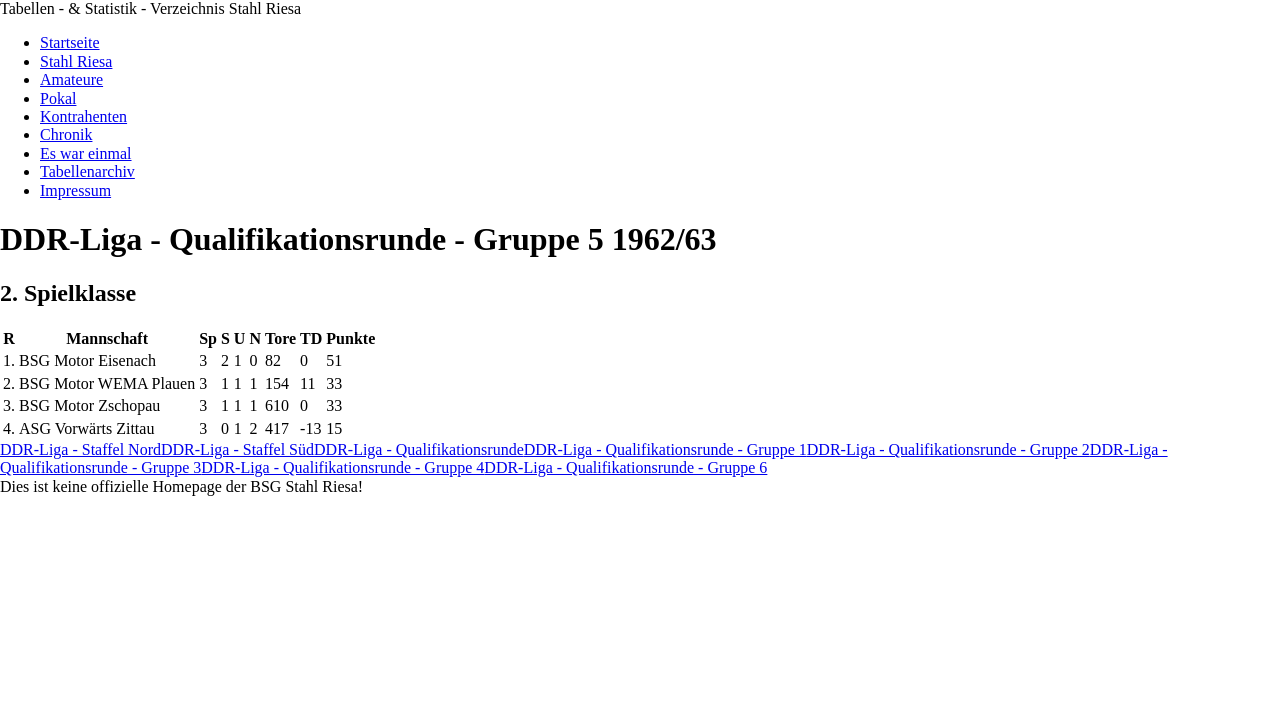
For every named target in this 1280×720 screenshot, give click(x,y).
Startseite (70, 42)
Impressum (75, 190)
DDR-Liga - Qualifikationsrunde (419, 449)
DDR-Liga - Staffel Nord (80, 449)
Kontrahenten (83, 116)
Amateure (71, 79)
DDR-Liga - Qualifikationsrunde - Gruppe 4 (342, 467)
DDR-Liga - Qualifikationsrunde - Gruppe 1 (665, 449)
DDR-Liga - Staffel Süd (237, 449)
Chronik (66, 134)
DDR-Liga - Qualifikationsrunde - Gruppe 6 (625, 467)
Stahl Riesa (76, 61)
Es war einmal (86, 153)
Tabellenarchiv (87, 171)
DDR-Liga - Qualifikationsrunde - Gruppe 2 (948, 449)
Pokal (58, 98)
